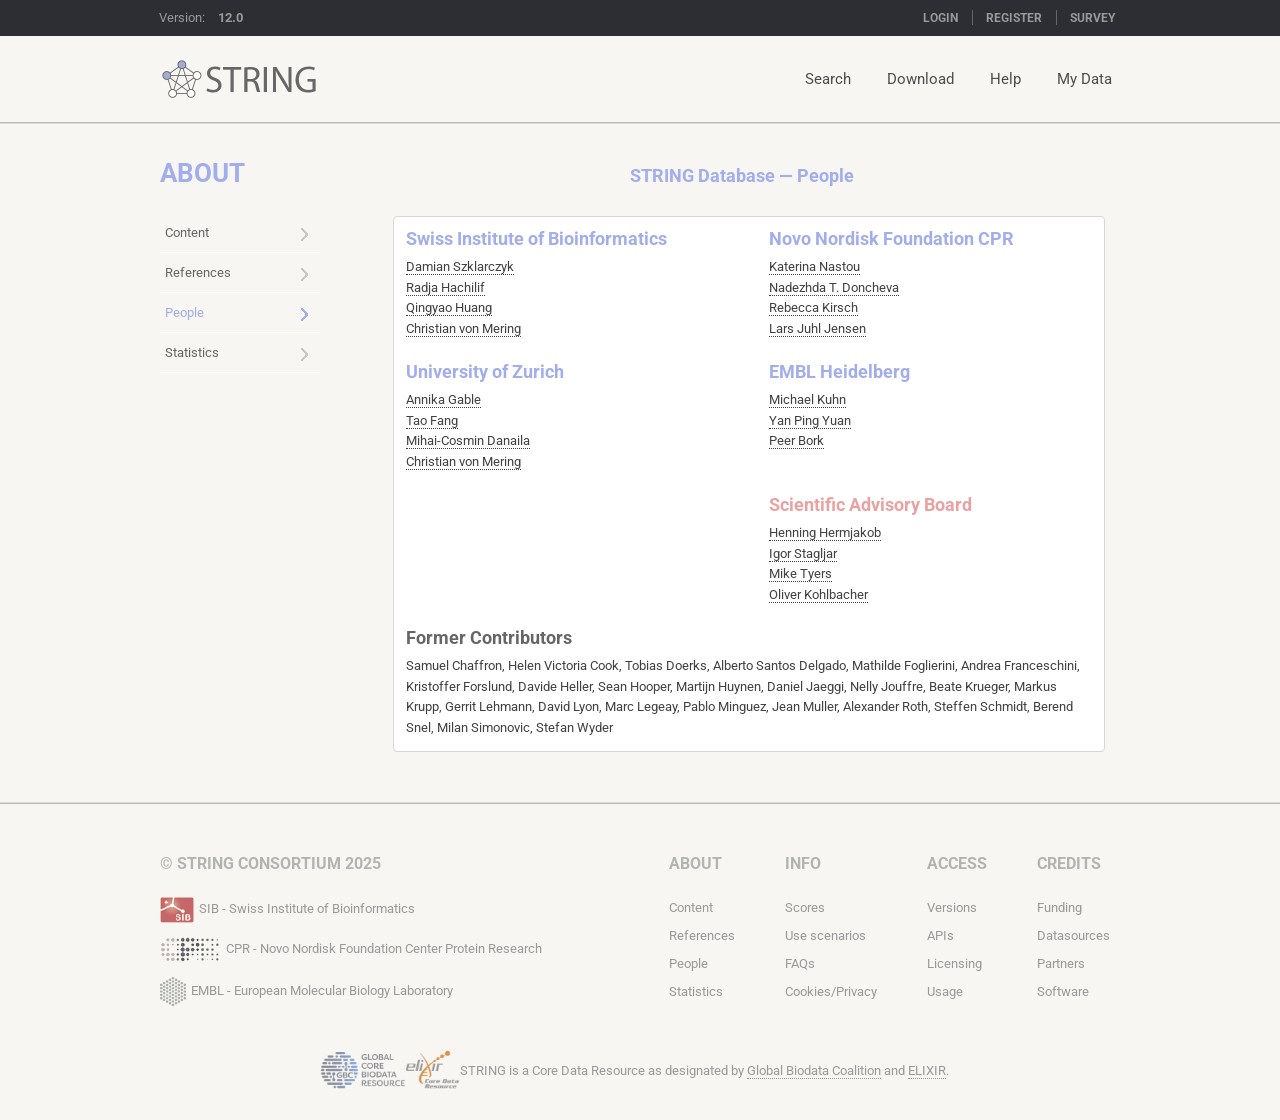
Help (1005, 79)
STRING (182, 79)
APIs (940, 935)
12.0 (230, 17)
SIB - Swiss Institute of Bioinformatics (287, 907)
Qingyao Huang (449, 307)
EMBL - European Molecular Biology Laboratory (306, 987)
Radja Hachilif (445, 287)
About (695, 863)
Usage (945, 991)
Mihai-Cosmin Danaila (468, 440)
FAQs (800, 963)
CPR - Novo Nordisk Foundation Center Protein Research (351, 947)
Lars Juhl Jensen (817, 328)
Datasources (1073, 935)
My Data (1084, 79)
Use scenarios (825, 935)
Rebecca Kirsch (813, 307)
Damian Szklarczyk (460, 266)
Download (920, 79)
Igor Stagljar (803, 553)
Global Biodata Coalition (814, 1070)
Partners (1061, 963)
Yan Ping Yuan (810, 420)
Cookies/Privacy (831, 991)
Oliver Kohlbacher (818, 594)
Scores (805, 907)
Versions (952, 907)
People (237, 314)
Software (1063, 991)
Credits (1069, 863)
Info (803, 863)
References (237, 274)
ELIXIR (927, 1070)
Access (957, 863)
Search (828, 79)
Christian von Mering (463, 328)
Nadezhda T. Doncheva (834, 287)
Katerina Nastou (814, 266)
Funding (1059, 907)
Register (1014, 18)
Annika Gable (443, 399)
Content (237, 234)
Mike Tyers (800, 573)
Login (940, 18)
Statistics (237, 354)
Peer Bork (796, 440)
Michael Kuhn (807, 399)
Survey (1092, 18)
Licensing (954, 963)
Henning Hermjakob (825, 532)
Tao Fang (432, 420)
